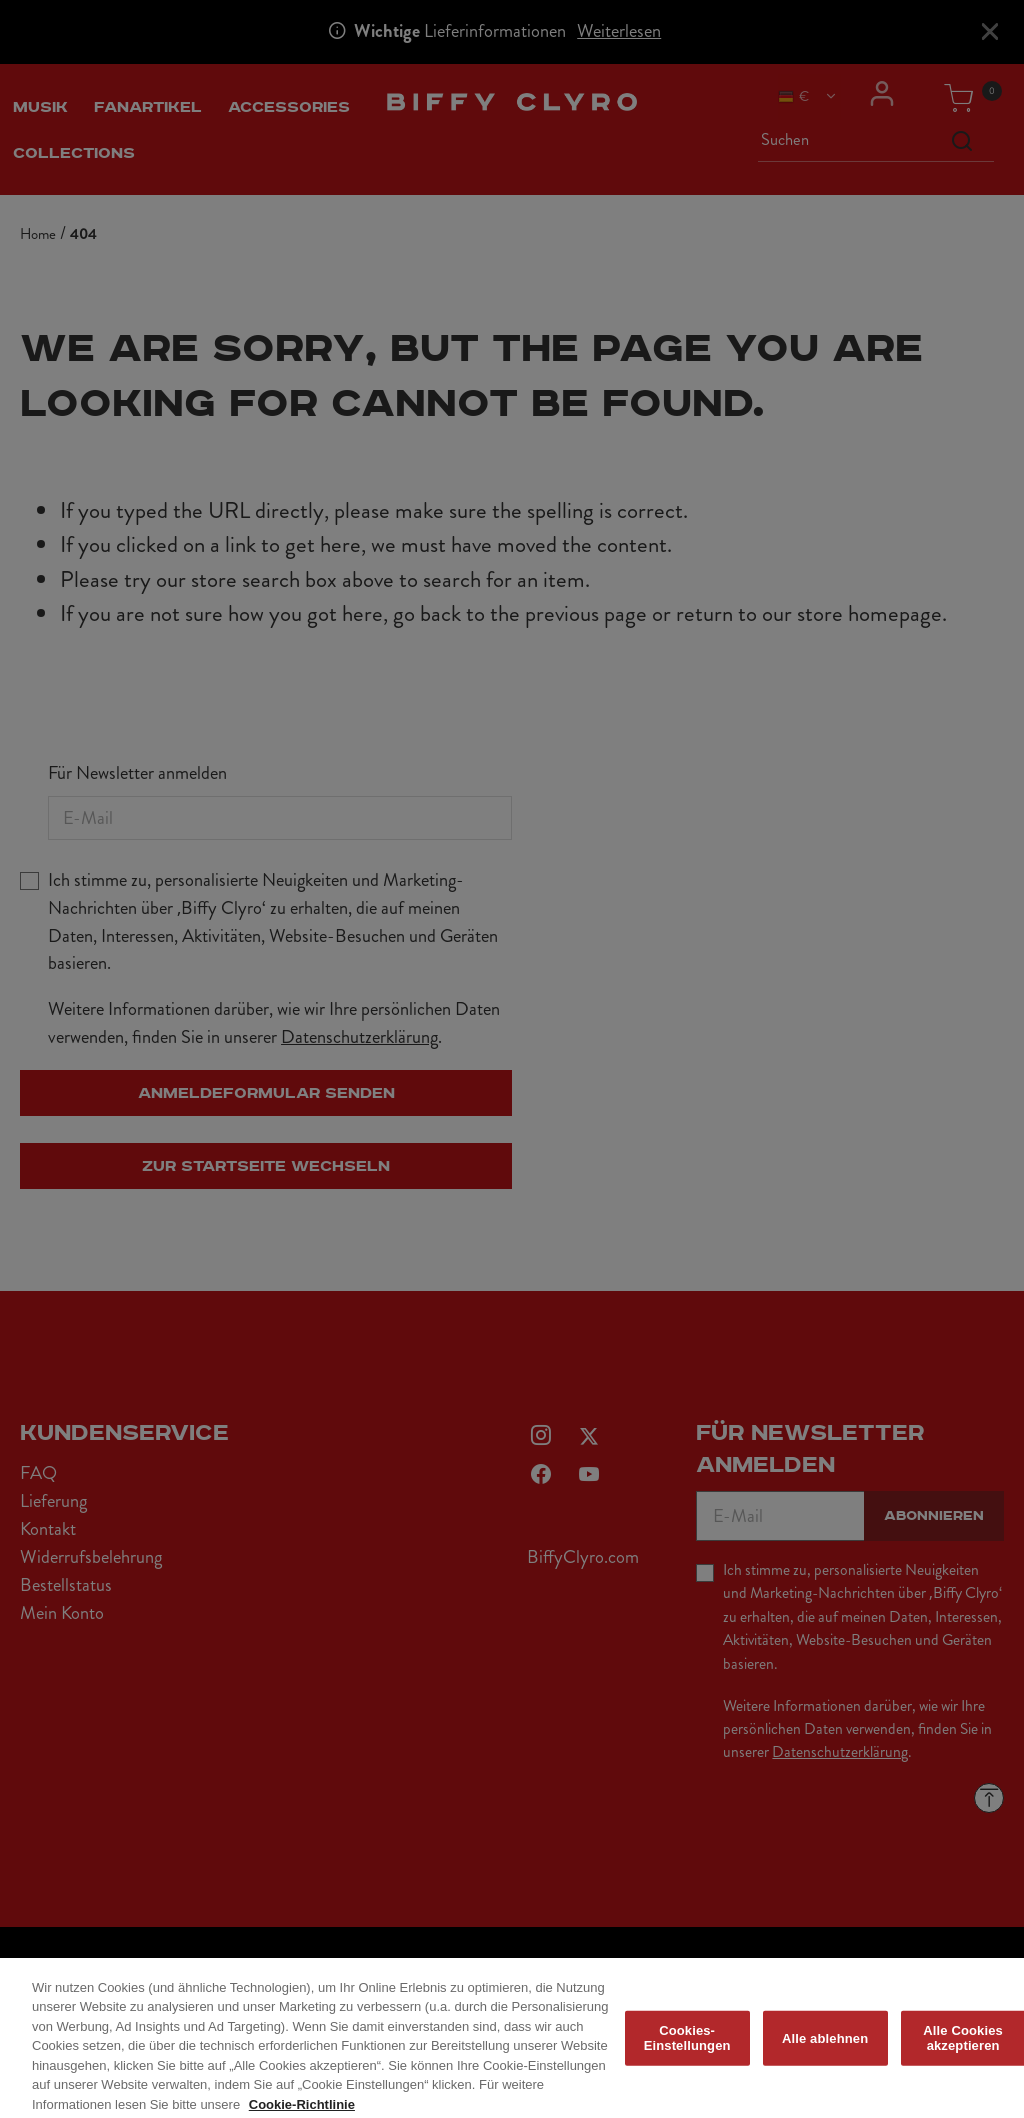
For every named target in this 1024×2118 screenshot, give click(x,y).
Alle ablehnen (825, 2045)
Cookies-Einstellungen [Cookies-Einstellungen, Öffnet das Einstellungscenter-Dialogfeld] (687, 2045)
